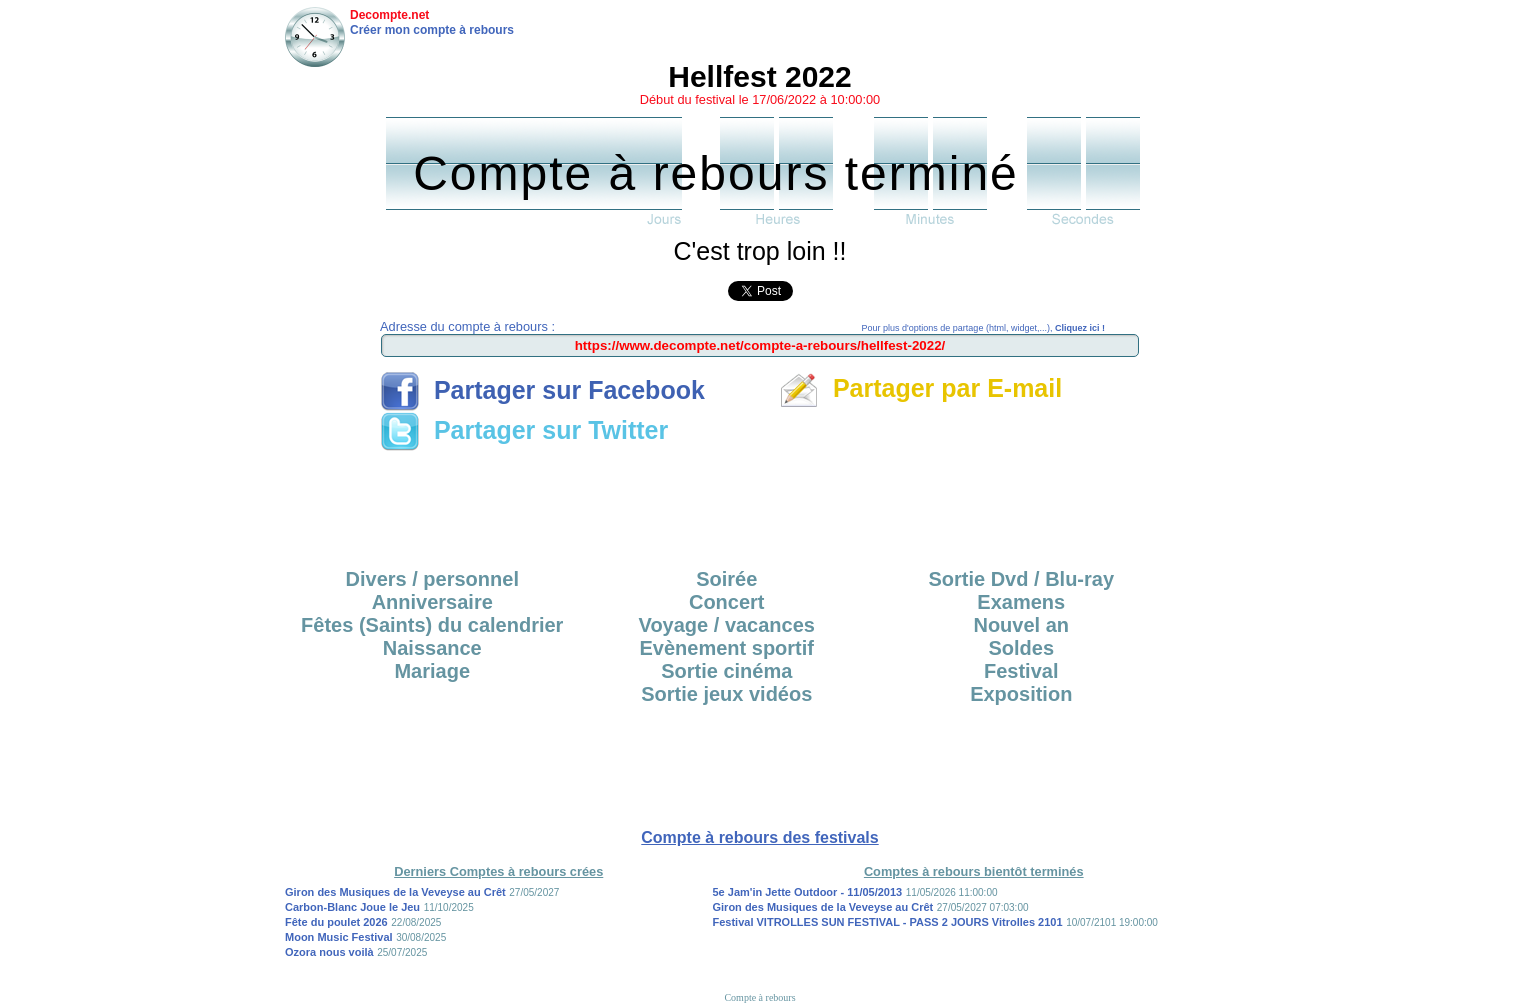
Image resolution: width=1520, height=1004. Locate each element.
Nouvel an (1021, 625)
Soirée (726, 579)
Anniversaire (432, 602)
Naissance (432, 648)
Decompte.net (389, 15)
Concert (727, 602)
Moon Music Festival (339, 937)
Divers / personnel (432, 579)
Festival (1021, 671)
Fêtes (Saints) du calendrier (432, 625)
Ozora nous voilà (329, 952)
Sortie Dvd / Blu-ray (1021, 579)
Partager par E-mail (920, 388)
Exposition (1021, 694)
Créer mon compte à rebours (432, 30)
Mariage (432, 671)
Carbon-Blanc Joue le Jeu (352, 907)
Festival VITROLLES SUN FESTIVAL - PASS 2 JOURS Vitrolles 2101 (888, 922)
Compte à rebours (759, 997)
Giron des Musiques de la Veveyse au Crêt (395, 892)
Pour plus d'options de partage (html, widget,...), (983, 328)
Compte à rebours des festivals (759, 837)
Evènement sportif (727, 648)
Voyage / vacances (727, 625)
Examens (1021, 602)
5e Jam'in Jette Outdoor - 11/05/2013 (808, 892)
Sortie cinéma (726, 671)
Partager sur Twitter (524, 430)
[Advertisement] (760, 503)
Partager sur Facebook (542, 390)
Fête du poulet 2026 (336, 922)
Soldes (1021, 648)
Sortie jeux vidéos (726, 694)
